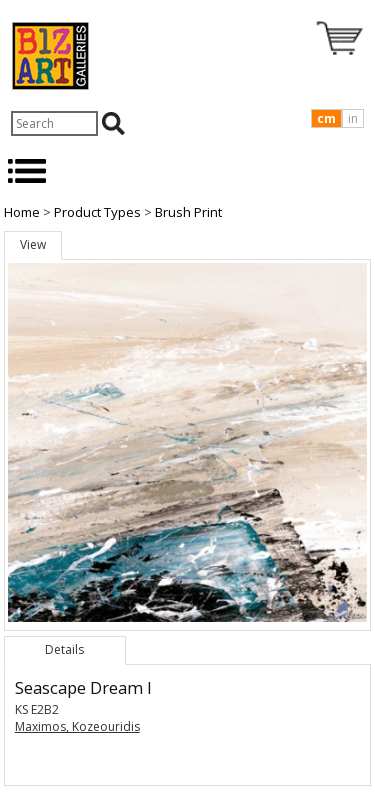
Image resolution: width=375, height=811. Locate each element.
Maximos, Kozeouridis (77, 726)
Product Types (97, 212)
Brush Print (188, 212)
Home (22, 212)
